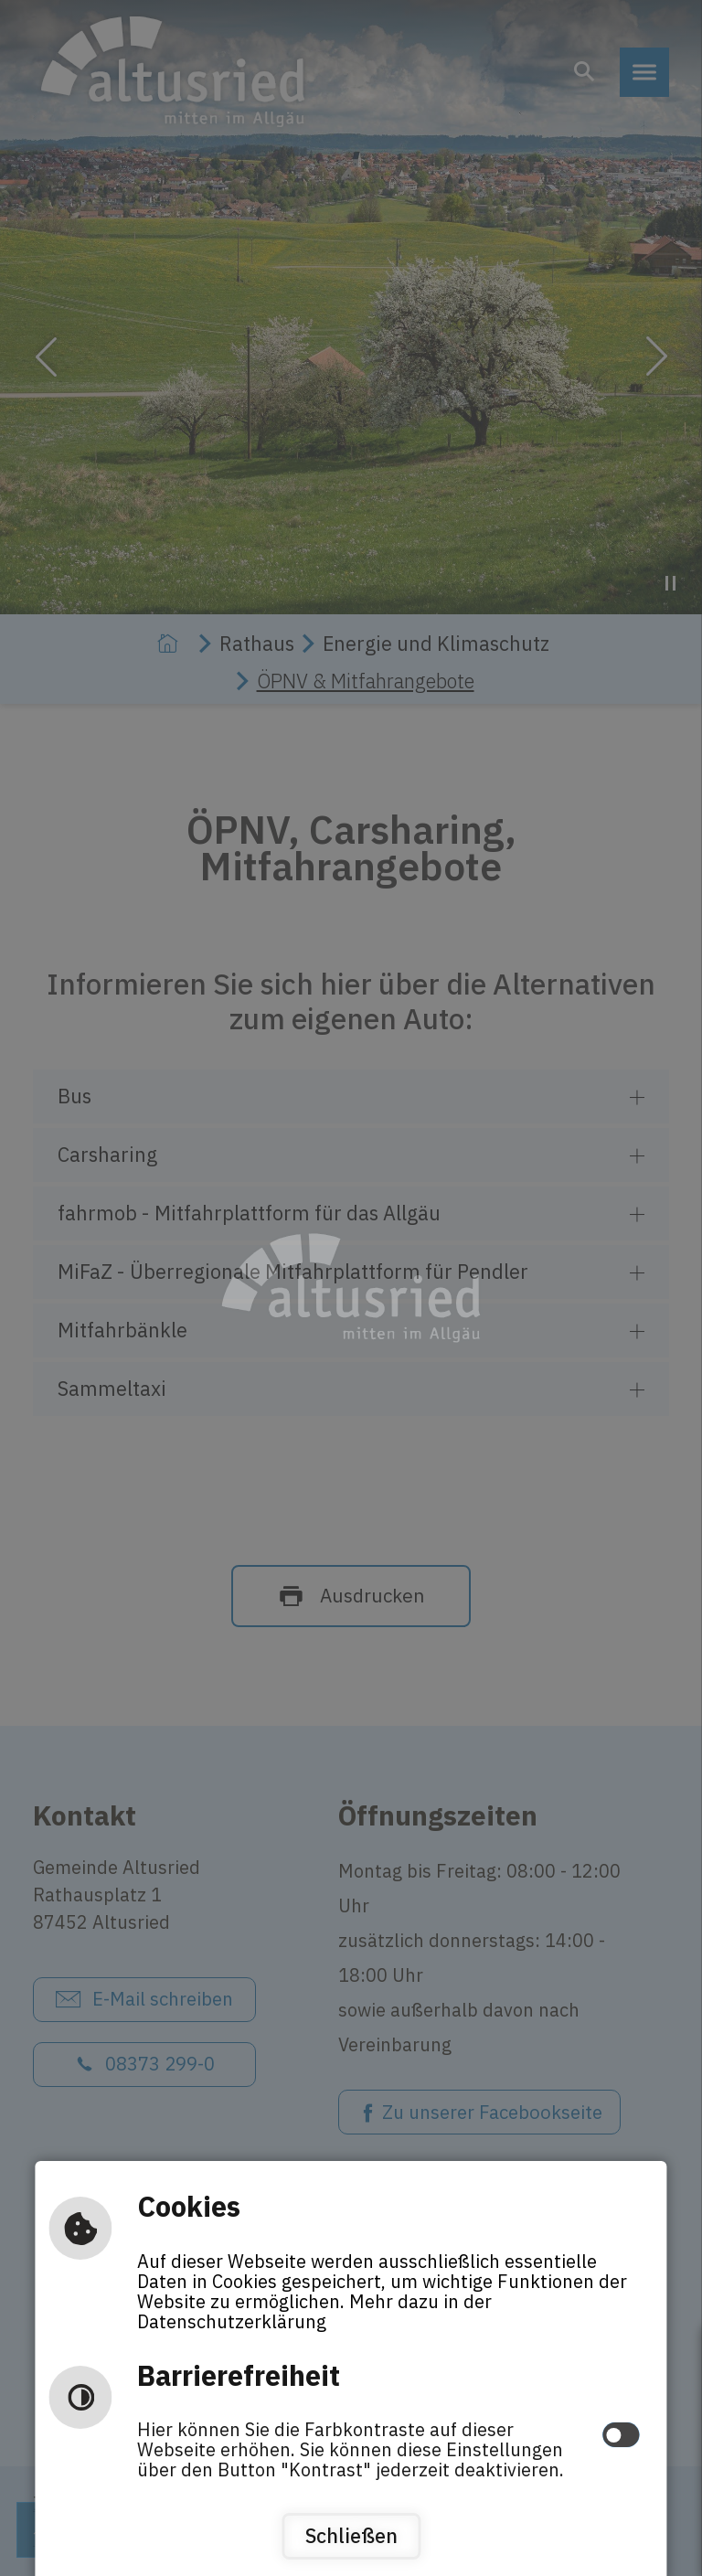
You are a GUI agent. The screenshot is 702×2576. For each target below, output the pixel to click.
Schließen (351, 2536)
